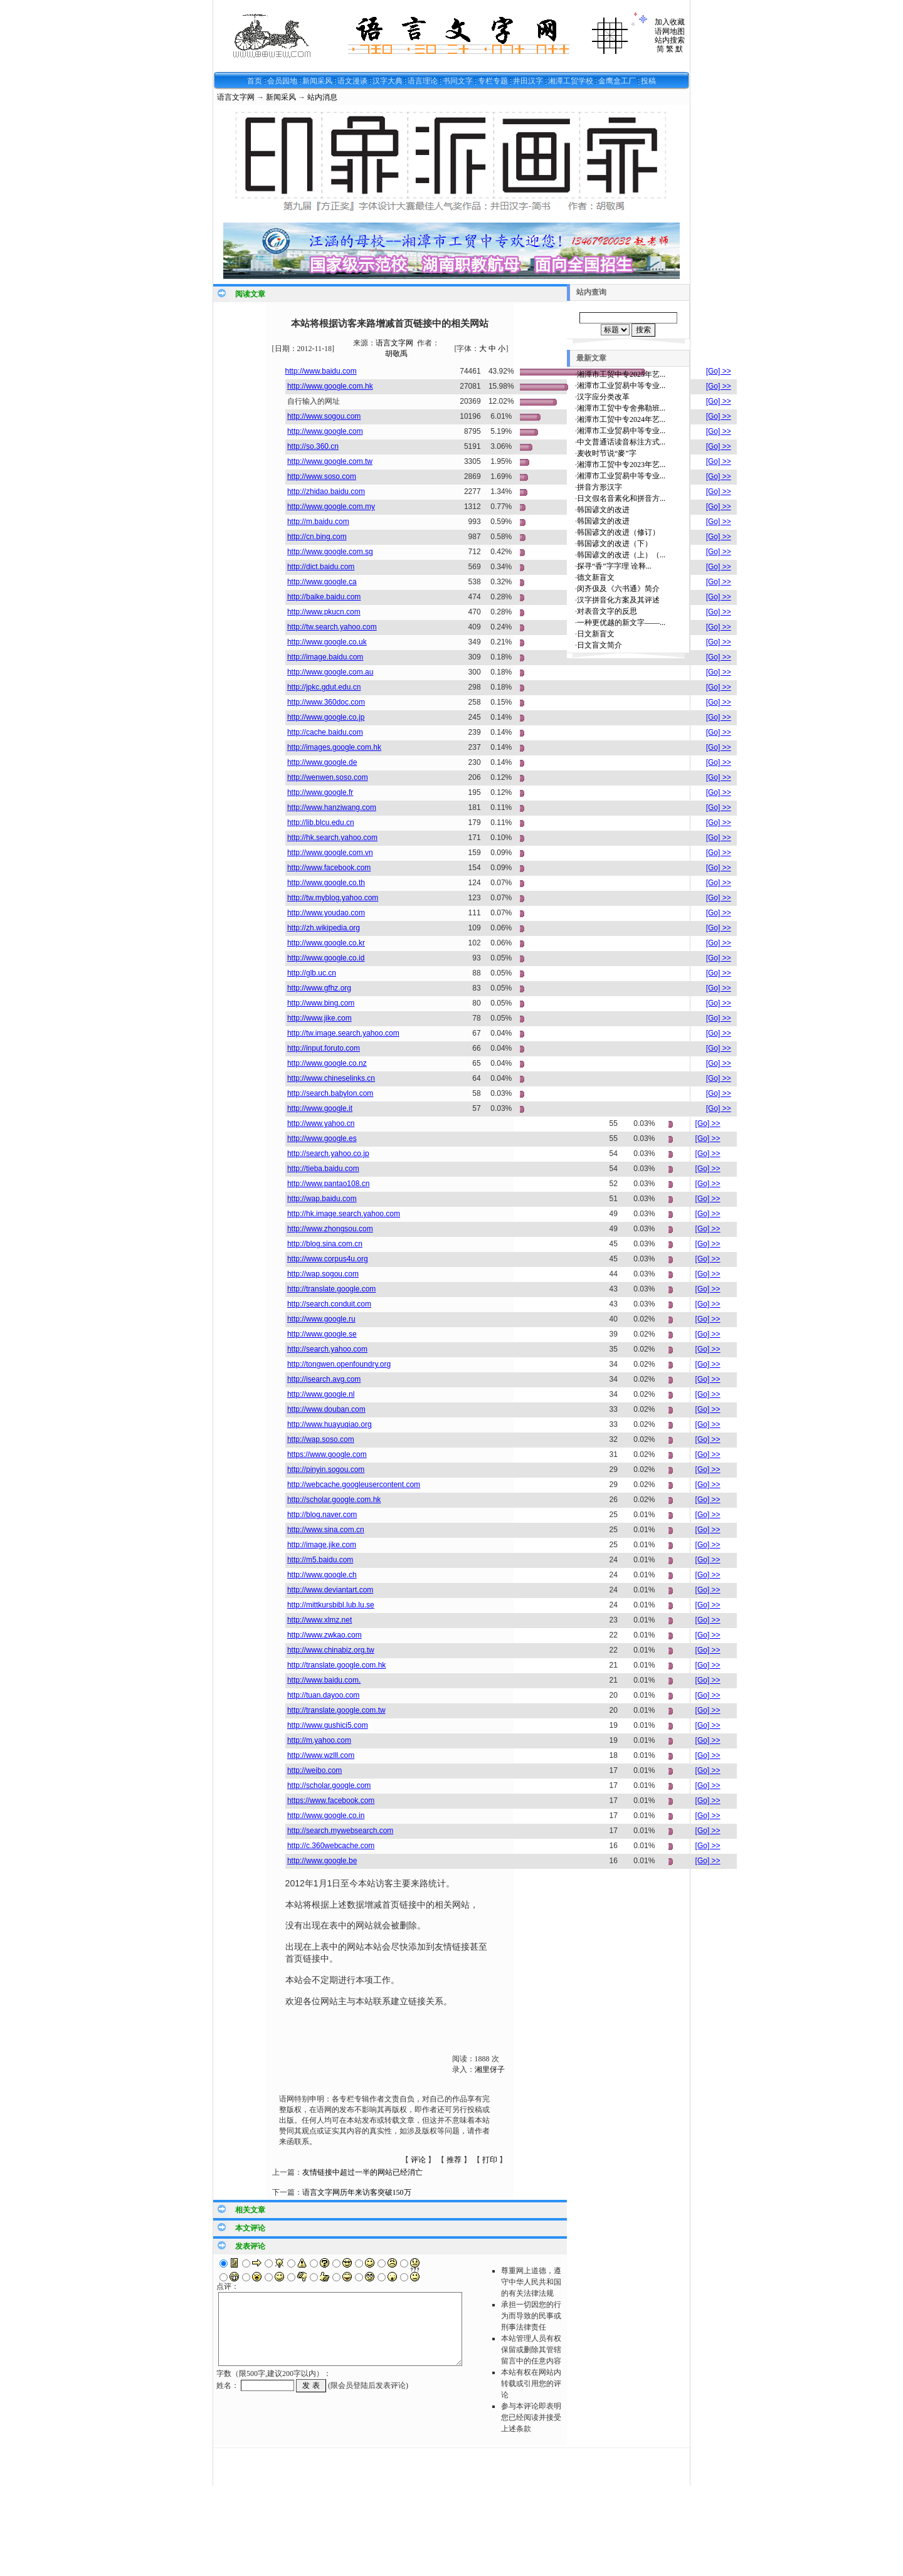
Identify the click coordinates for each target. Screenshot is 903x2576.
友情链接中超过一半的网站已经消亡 (362, 2172)
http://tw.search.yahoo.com (332, 627)
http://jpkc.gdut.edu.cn (324, 687)
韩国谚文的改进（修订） (618, 532)
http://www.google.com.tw (329, 461)
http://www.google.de (322, 762)
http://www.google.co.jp (325, 717)
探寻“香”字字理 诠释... (614, 566)
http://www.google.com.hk (330, 386)
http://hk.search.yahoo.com (332, 837)
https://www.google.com (327, 1454)
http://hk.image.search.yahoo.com (343, 1213)
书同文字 (458, 80)
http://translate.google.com (331, 1289)
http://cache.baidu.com (325, 732)
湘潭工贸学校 (570, 80)
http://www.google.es (322, 1138)
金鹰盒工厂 (617, 80)
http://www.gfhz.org (319, 988)
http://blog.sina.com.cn (324, 1243)
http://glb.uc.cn (311, 973)
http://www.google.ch (322, 1574)
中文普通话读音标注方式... (621, 442)
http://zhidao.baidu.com (326, 491)
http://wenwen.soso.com (327, 777)
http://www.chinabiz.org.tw (330, 1650)
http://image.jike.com (321, 1544)
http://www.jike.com (319, 1018)
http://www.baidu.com (321, 371)
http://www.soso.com (321, 476)
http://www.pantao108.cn (328, 1183)
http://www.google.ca (322, 581)
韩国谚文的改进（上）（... (621, 554)
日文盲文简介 (599, 645)
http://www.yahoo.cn (320, 1123)
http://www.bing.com (320, 1003)
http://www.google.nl (320, 1394)
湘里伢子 (490, 2069)
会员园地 (282, 80)
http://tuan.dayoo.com (323, 1695)
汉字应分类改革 (603, 396)
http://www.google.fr (320, 792)
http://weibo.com (314, 1770)
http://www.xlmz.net (319, 1620)
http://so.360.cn (313, 446)
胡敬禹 (396, 353)
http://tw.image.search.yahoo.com (343, 1033)
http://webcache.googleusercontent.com (353, 1484)
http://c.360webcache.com (330, 1845)
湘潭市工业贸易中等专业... (621, 385)
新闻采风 (317, 80)
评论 (418, 2159)
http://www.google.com (325, 431)
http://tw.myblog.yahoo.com (332, 897)
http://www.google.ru (321, 1319)
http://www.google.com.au (330, 672)
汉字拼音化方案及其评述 (618, 600)
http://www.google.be (322, 1860)
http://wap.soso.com (320, 1439)
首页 (254, 80)
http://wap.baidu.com (322, 1198)
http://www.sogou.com (324, 416)
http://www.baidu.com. (324, 1680)
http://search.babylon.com (330, 1093)
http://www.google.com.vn (330, 852)
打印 (489, 2159)
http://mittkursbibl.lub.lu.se (330, 1605)
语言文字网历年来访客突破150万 (356, 2192)
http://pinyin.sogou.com (325, 1469)
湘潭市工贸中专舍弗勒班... (621, 408)
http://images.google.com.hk (334, 747)
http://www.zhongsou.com (330, 1228)
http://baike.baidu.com (324, 596)
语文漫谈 (352, 80)
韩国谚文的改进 (603, 509)
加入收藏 (670, 22)
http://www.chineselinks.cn (331, 1078)
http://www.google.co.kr (326, 942)
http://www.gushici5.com (327, 1725)
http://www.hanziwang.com (331, 807)
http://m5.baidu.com (320, 1559)
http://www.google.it (319, 1108)
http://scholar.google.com (329, 1785)
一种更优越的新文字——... (621, 622)
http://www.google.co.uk (327, 642)
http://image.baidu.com (325, 657)
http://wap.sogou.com (323, 1274)
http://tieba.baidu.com (323, 1168)
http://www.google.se (322, 1334)
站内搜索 (670, 40)
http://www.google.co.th (326, 882)
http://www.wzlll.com (320, 1755)
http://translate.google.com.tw (336, 1710)
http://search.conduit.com (329, 1304)
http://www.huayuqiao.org (329, 1424)
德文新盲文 (596, 577)
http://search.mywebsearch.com (340, 1830)
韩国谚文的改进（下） (614, 543)
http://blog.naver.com (322, 1514)
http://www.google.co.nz (327, 1063)
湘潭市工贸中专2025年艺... (621, 374)
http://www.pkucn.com (324, 611)
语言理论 (423, 80)
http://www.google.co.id (325, 958)
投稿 (648, 80)
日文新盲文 (596, 633)
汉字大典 (387, 80)
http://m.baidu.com (318, 521)
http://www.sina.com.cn (325, 1529)
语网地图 (670, 31)
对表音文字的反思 (607, 611)
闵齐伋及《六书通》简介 (618, 588)
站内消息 (322, 97)
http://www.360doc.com (326, 702)
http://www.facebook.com (329, 867)
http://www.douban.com (326, 1409)
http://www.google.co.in (325, 1815)
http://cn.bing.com (317, 536)
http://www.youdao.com (326, 912)
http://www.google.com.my (331, 506)
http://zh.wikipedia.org (323, 927)
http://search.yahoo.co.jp (328, 1153)
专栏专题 (493, 80)
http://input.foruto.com (323, 1048)
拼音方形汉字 (599, 487)
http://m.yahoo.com (319, 1740)
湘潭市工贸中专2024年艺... (621, 419)
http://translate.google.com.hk (336, 1665)
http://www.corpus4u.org (327, 1258)
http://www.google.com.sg (330, 551)
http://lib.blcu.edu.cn (320, 822)
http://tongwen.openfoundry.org (339, 1364)
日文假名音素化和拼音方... (621, 498)
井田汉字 (528, 80)
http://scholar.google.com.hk (334, 1499)
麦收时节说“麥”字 (606, 453)
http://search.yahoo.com (327, 1349)
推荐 (454, 2159)
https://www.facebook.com (330, 1800)
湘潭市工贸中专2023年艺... (621, 464)
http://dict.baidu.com (320, 566)
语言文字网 (236, 97)
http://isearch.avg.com (324, 1379)
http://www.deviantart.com (330, 1589)
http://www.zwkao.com (324, 1635)
